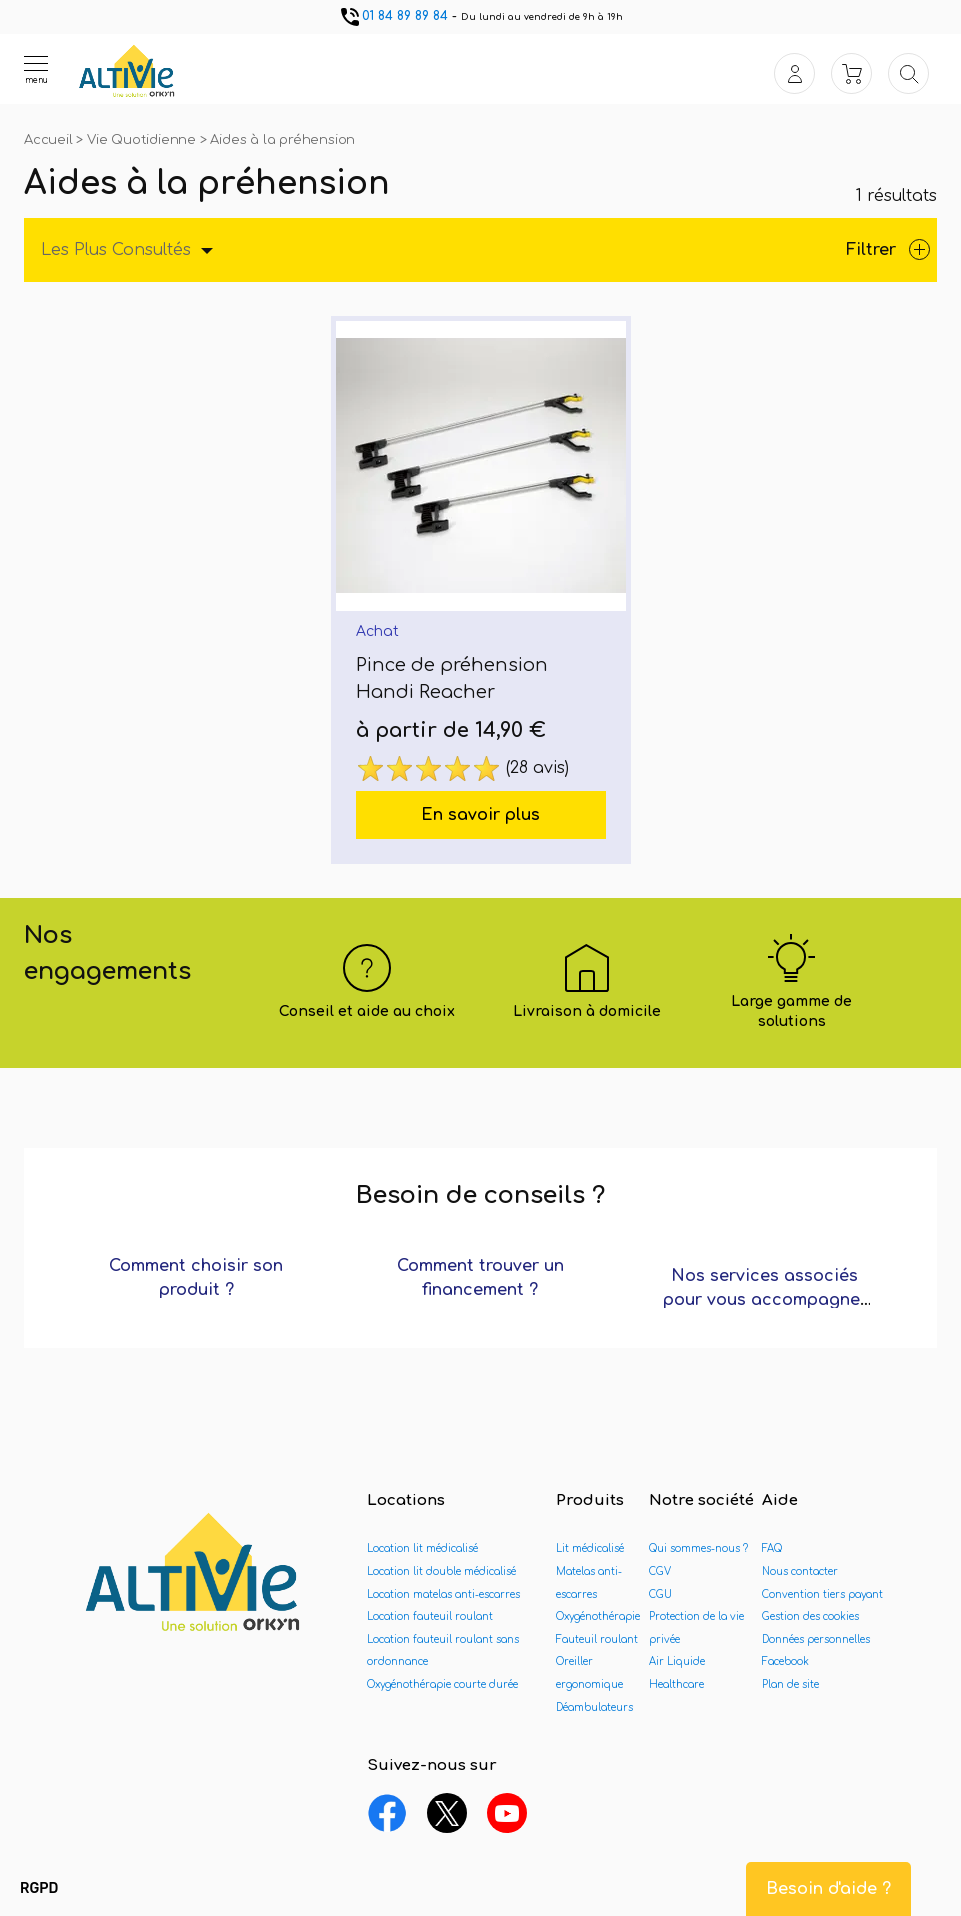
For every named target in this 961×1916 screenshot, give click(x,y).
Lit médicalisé (590, 1548)
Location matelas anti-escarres (443, 1594)
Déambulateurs (594, 1707)
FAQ (772, 1548)
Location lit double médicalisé (441, 1571)
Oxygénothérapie (598, 1616)
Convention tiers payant (822, 1594)
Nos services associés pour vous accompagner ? (765, 1300)
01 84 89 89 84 (393, 16)
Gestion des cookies (810, 1616)
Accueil (50, 140)
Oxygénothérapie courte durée (442, 1684)
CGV (660, 1571)
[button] (39, 1889)
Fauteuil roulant (597, 1639)
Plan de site (790, 1684)
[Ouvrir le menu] (36, 69)
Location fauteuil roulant (430, 1616)
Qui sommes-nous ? (698, 1548)
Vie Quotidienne (143, 140)
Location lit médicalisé (422, 1548)
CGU (660, 1594)
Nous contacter (800, 1571)
